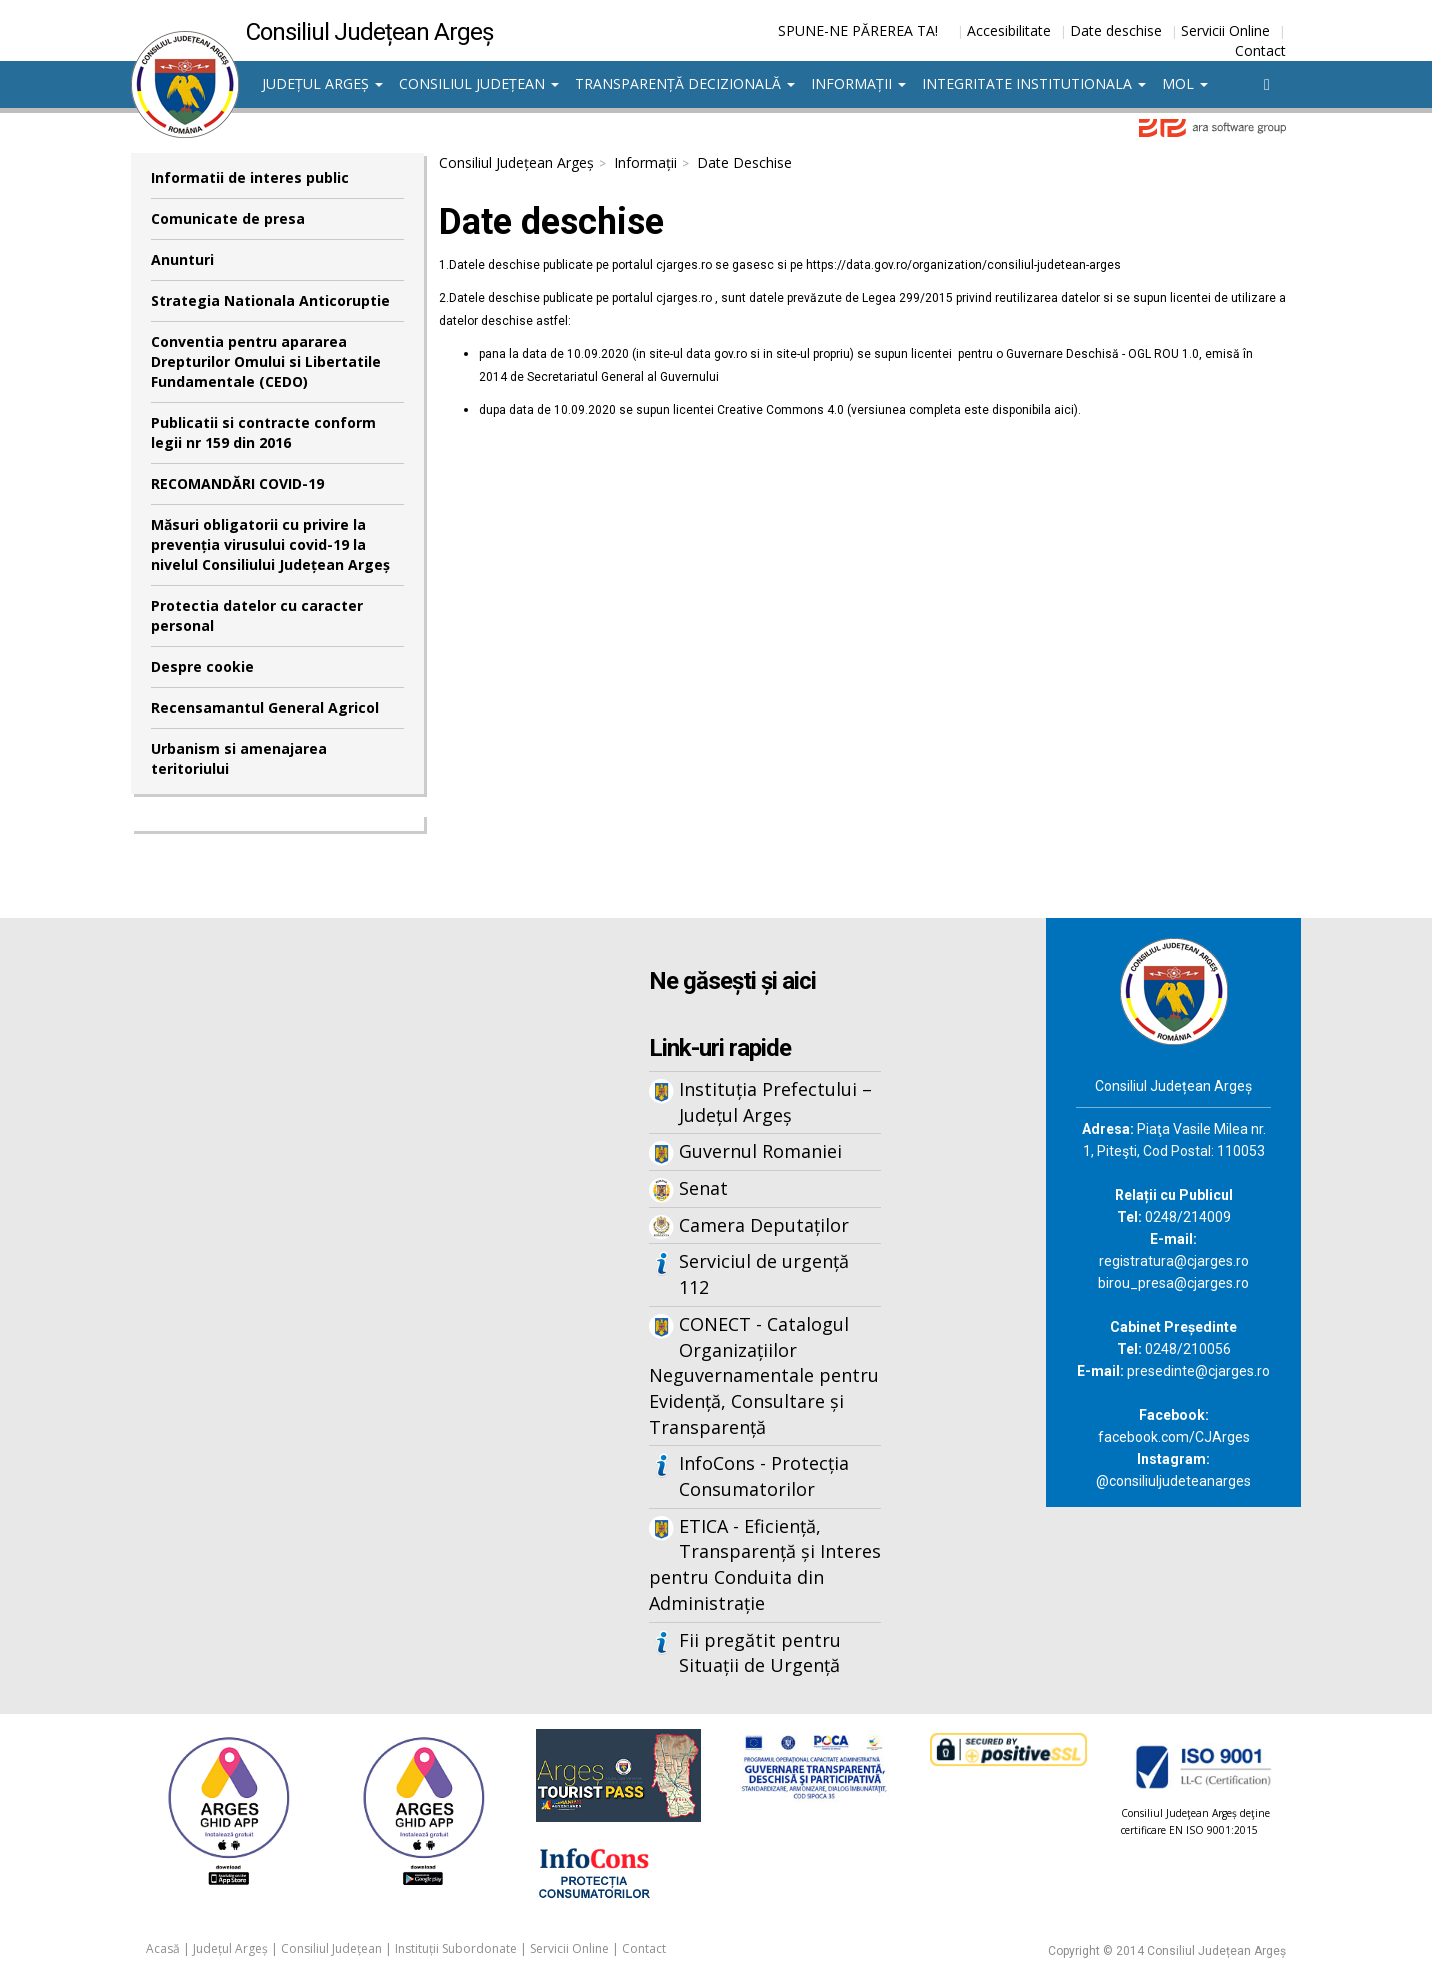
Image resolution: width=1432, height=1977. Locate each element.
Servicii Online (1225, 30)
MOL (1185, 83)
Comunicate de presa (228, 218)
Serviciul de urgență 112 (764, 1274)
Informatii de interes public (250, 177)
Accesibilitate (1009, 30)
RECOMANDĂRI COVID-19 (237, 483)
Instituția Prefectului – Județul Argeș (775, 1102)
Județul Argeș (322, 83)
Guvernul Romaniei (760, 1151)
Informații (858, 83)
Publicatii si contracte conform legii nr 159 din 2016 (263, 432)
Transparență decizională (685, 83)
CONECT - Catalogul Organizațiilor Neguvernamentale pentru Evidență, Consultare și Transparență (764, 1375)
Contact (1260, 50)
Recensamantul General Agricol (265, 707)
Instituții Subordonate (456, 1948)
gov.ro (730, 354)
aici (1064, 410)
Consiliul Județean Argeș (516, 162)
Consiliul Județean (479, 83)
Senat (703, 1188)
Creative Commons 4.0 (780, 410)
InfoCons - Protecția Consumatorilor (764, 1476)
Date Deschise (744, 162)
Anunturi (182, 259)
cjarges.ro (684, 265)
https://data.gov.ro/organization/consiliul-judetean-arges (963, 265)
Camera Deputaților (764, 1225)
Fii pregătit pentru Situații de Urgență (760, 1653)
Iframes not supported (326, 1248)
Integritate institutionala (1034, 83)
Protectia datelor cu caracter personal (257, 615)
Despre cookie (202, 666)
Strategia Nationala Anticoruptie (270, 300)
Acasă (163, 1948)
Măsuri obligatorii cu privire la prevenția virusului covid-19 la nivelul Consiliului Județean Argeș (270, 544)
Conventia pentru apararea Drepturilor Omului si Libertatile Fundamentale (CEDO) (266, 361)
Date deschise (1116, 30)
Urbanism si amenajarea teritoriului (239, 758)
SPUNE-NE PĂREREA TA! (858, 30)
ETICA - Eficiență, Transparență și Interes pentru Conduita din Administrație (765, 1564)
